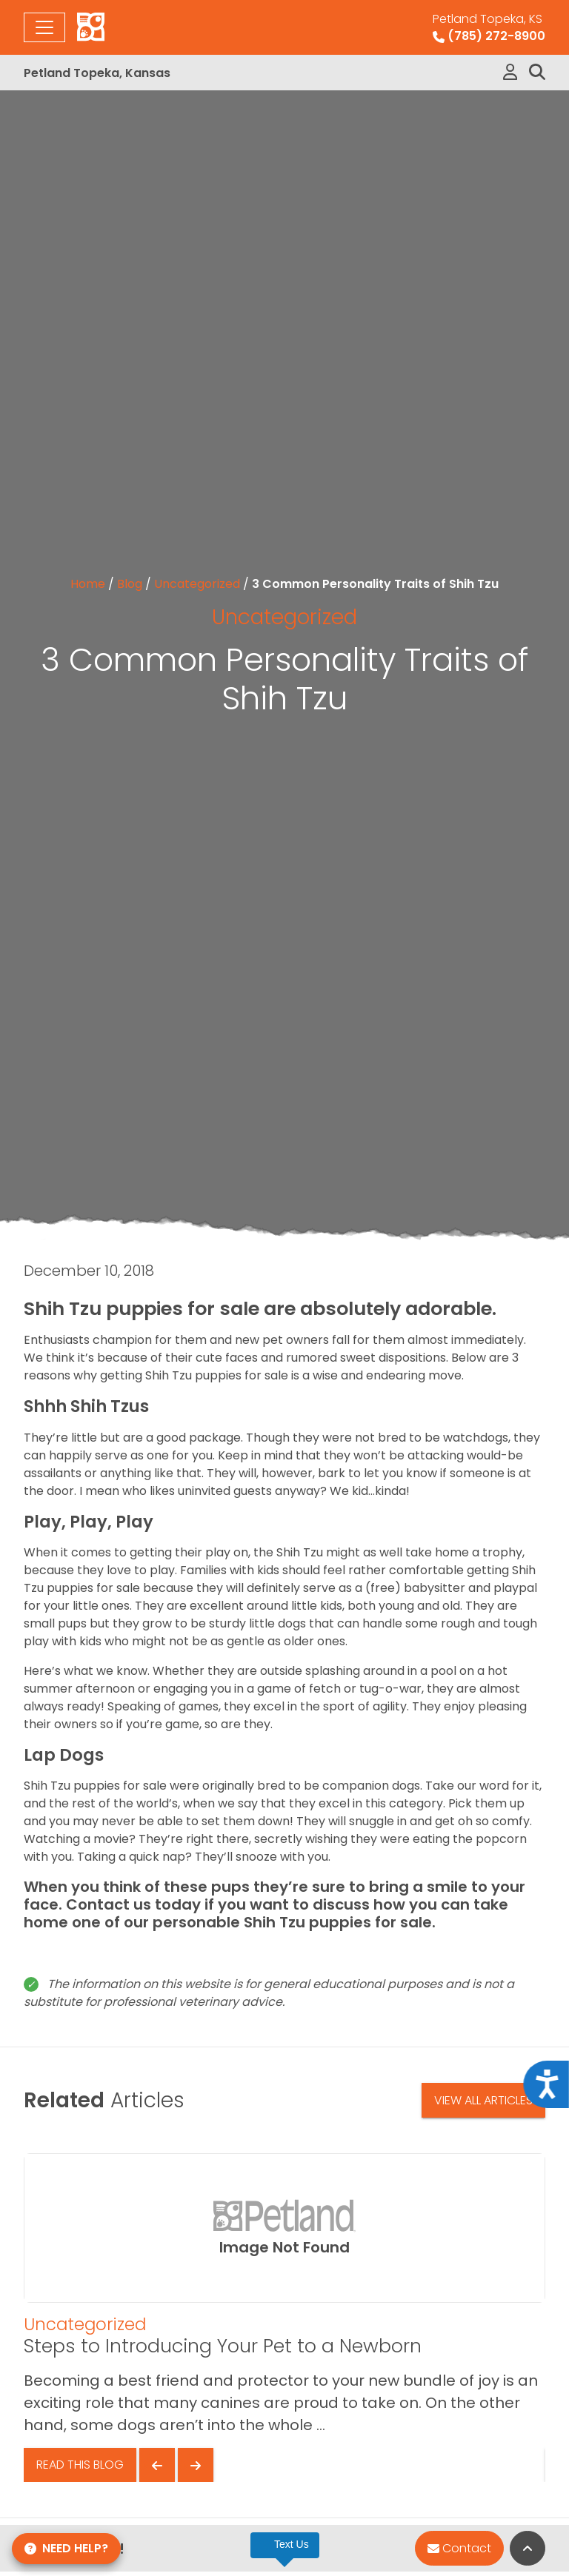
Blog (129, 583)
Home (87, 583)
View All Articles (483, 2100)
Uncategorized (197, 583)
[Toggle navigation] (44, 27)
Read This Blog (80, 2464)
